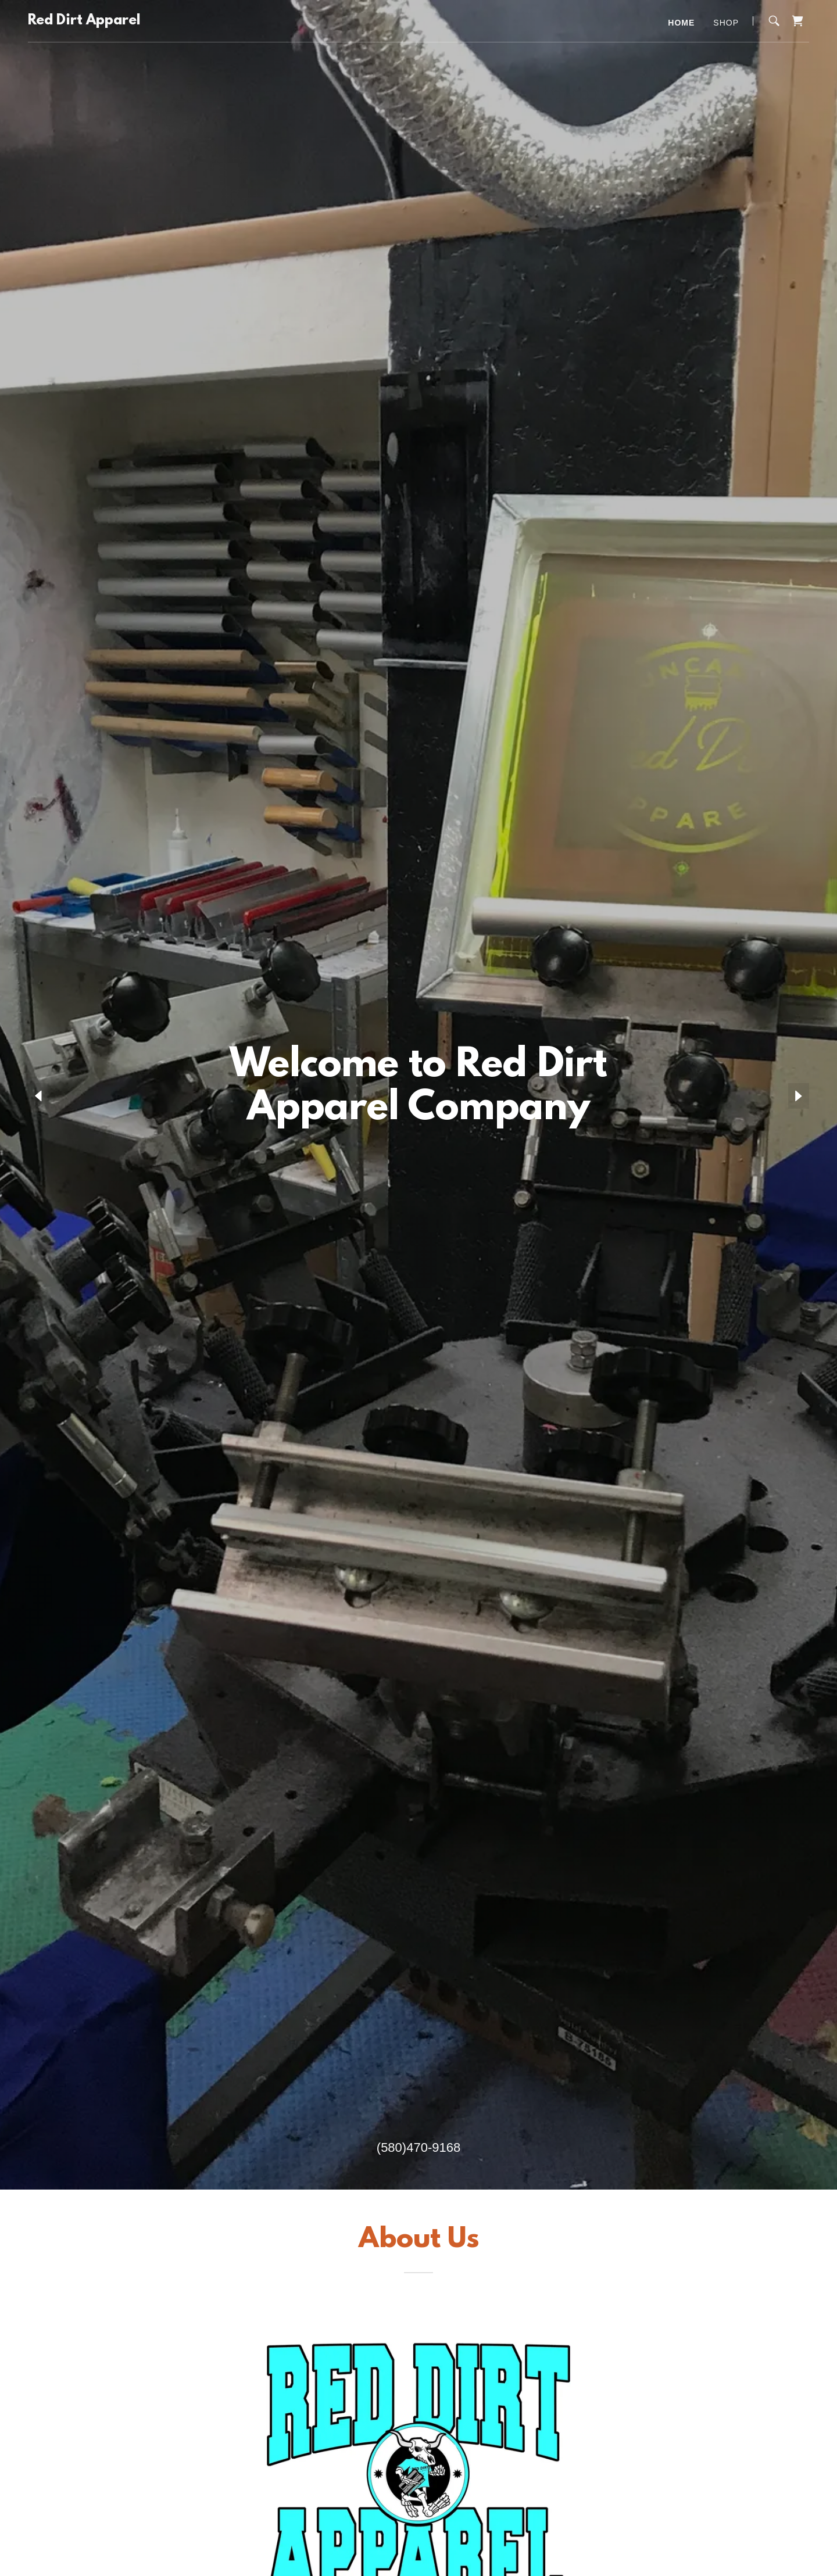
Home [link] (681, 22)
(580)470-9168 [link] (418, 2147)
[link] (84, 21)
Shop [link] (726, 22)
